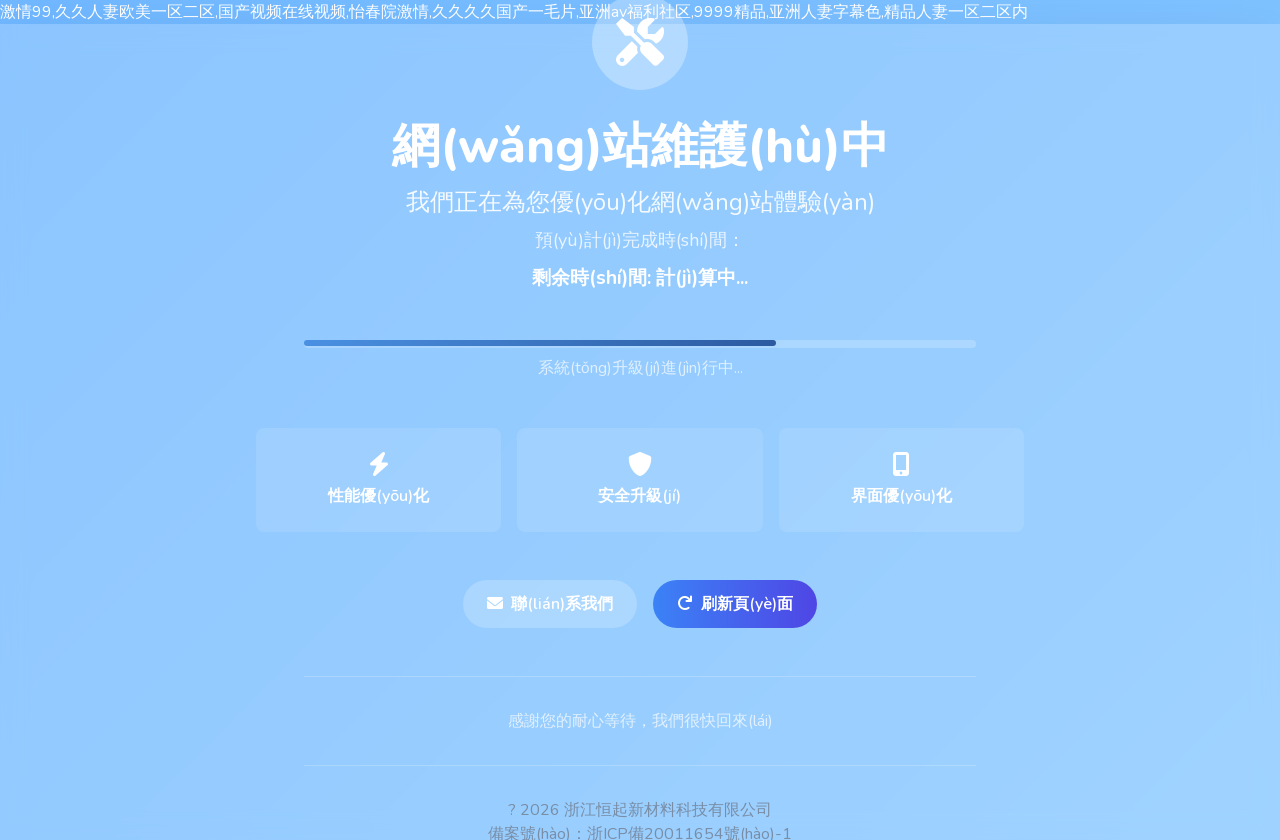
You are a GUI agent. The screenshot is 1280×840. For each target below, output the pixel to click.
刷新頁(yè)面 (735, 604)
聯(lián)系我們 (550, 604)
